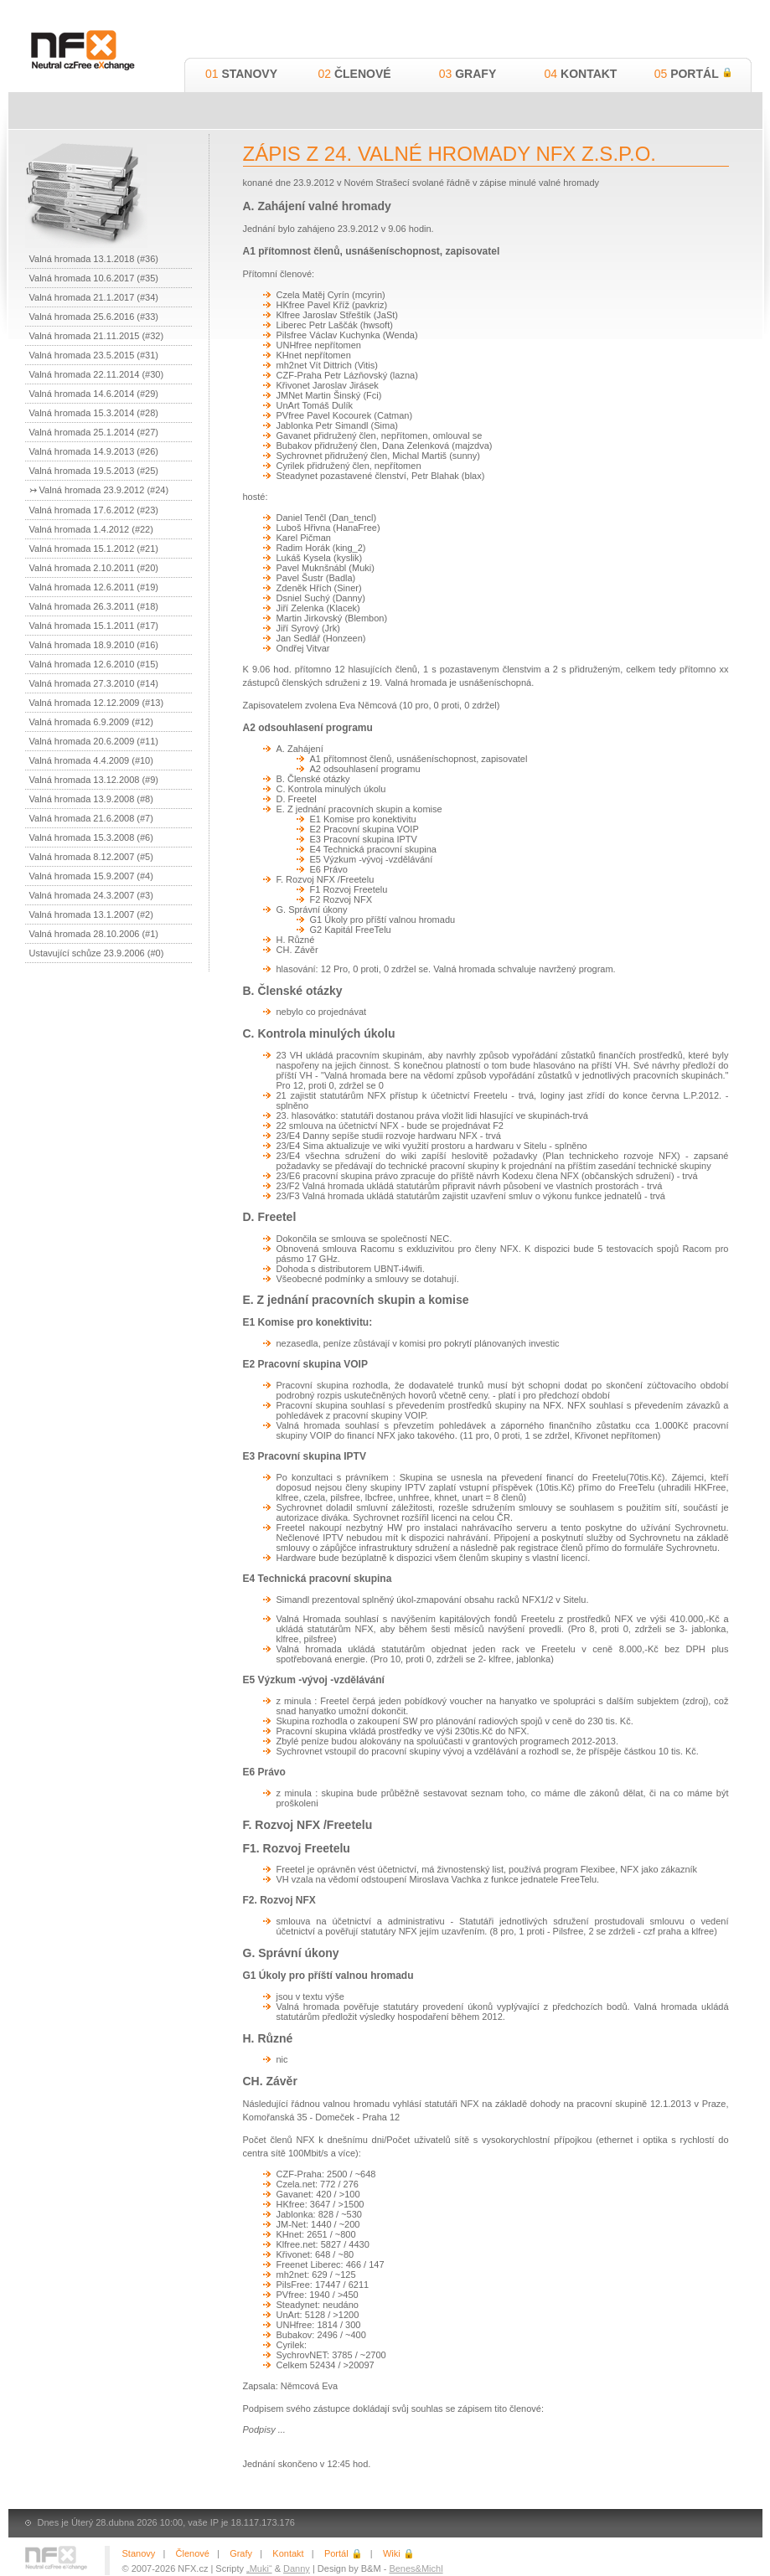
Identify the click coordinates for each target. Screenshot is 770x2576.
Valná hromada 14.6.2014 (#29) (94, 394)
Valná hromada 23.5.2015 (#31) (94, 355)
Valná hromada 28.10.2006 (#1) (94, 934)
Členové (354, 73)
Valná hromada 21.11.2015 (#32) (96, 336)
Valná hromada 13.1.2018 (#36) (94, 259)
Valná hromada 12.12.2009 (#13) (96, 703)
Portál (694, 73)
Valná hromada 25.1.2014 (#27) (94, 432)
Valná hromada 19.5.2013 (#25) (94, 471)
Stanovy (241, 73)
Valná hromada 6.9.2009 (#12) (91, 722)
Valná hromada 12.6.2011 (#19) (94, 587)
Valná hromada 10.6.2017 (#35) (94, 278)
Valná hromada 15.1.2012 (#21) (94, 549)
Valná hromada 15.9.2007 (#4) (91, 876)
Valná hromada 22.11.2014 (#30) (96, 374)
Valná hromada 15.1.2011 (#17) (94, 626)
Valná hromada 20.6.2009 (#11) (94, 741)
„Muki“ (259, 2568)
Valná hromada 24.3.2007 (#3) (91, 895)
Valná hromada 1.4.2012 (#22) (91, 529)
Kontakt (581, 73)
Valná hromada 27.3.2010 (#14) (94, 683)
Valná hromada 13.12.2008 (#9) (94, 780)
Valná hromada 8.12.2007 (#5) (91, 857)
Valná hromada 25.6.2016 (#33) (94, 317)
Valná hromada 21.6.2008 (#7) (91, 818)
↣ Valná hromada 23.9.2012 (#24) (99, 490)
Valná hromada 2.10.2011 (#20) (94, 568)
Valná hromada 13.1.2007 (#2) (91, 914)
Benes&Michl (415, 2568)
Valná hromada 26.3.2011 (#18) (94, 606)
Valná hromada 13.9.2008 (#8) (91, 799)
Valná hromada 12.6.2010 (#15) (94, 664)
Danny (296, 2568)
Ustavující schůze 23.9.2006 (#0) (96, 953)
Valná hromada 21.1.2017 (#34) (94, 297)
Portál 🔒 (343, 2553)
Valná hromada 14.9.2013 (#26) (94, 451)
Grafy (467, 73)
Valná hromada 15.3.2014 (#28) (94, 413)
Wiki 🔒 (399, 2553)
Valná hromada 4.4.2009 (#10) (91, 760)
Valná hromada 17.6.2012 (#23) (94, 510)
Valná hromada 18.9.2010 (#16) (94, 645)
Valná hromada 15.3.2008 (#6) (91, 837)
